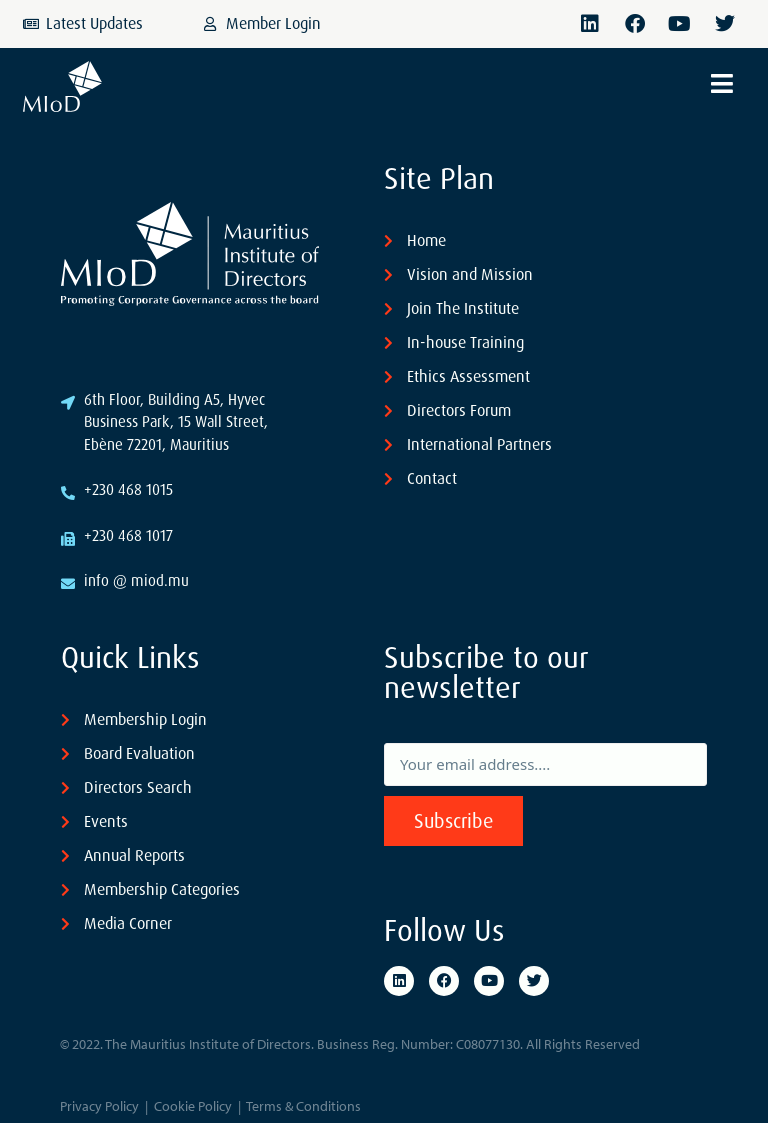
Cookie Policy (193, 1106)
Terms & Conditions (303, 1106)
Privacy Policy (99, 1106)
